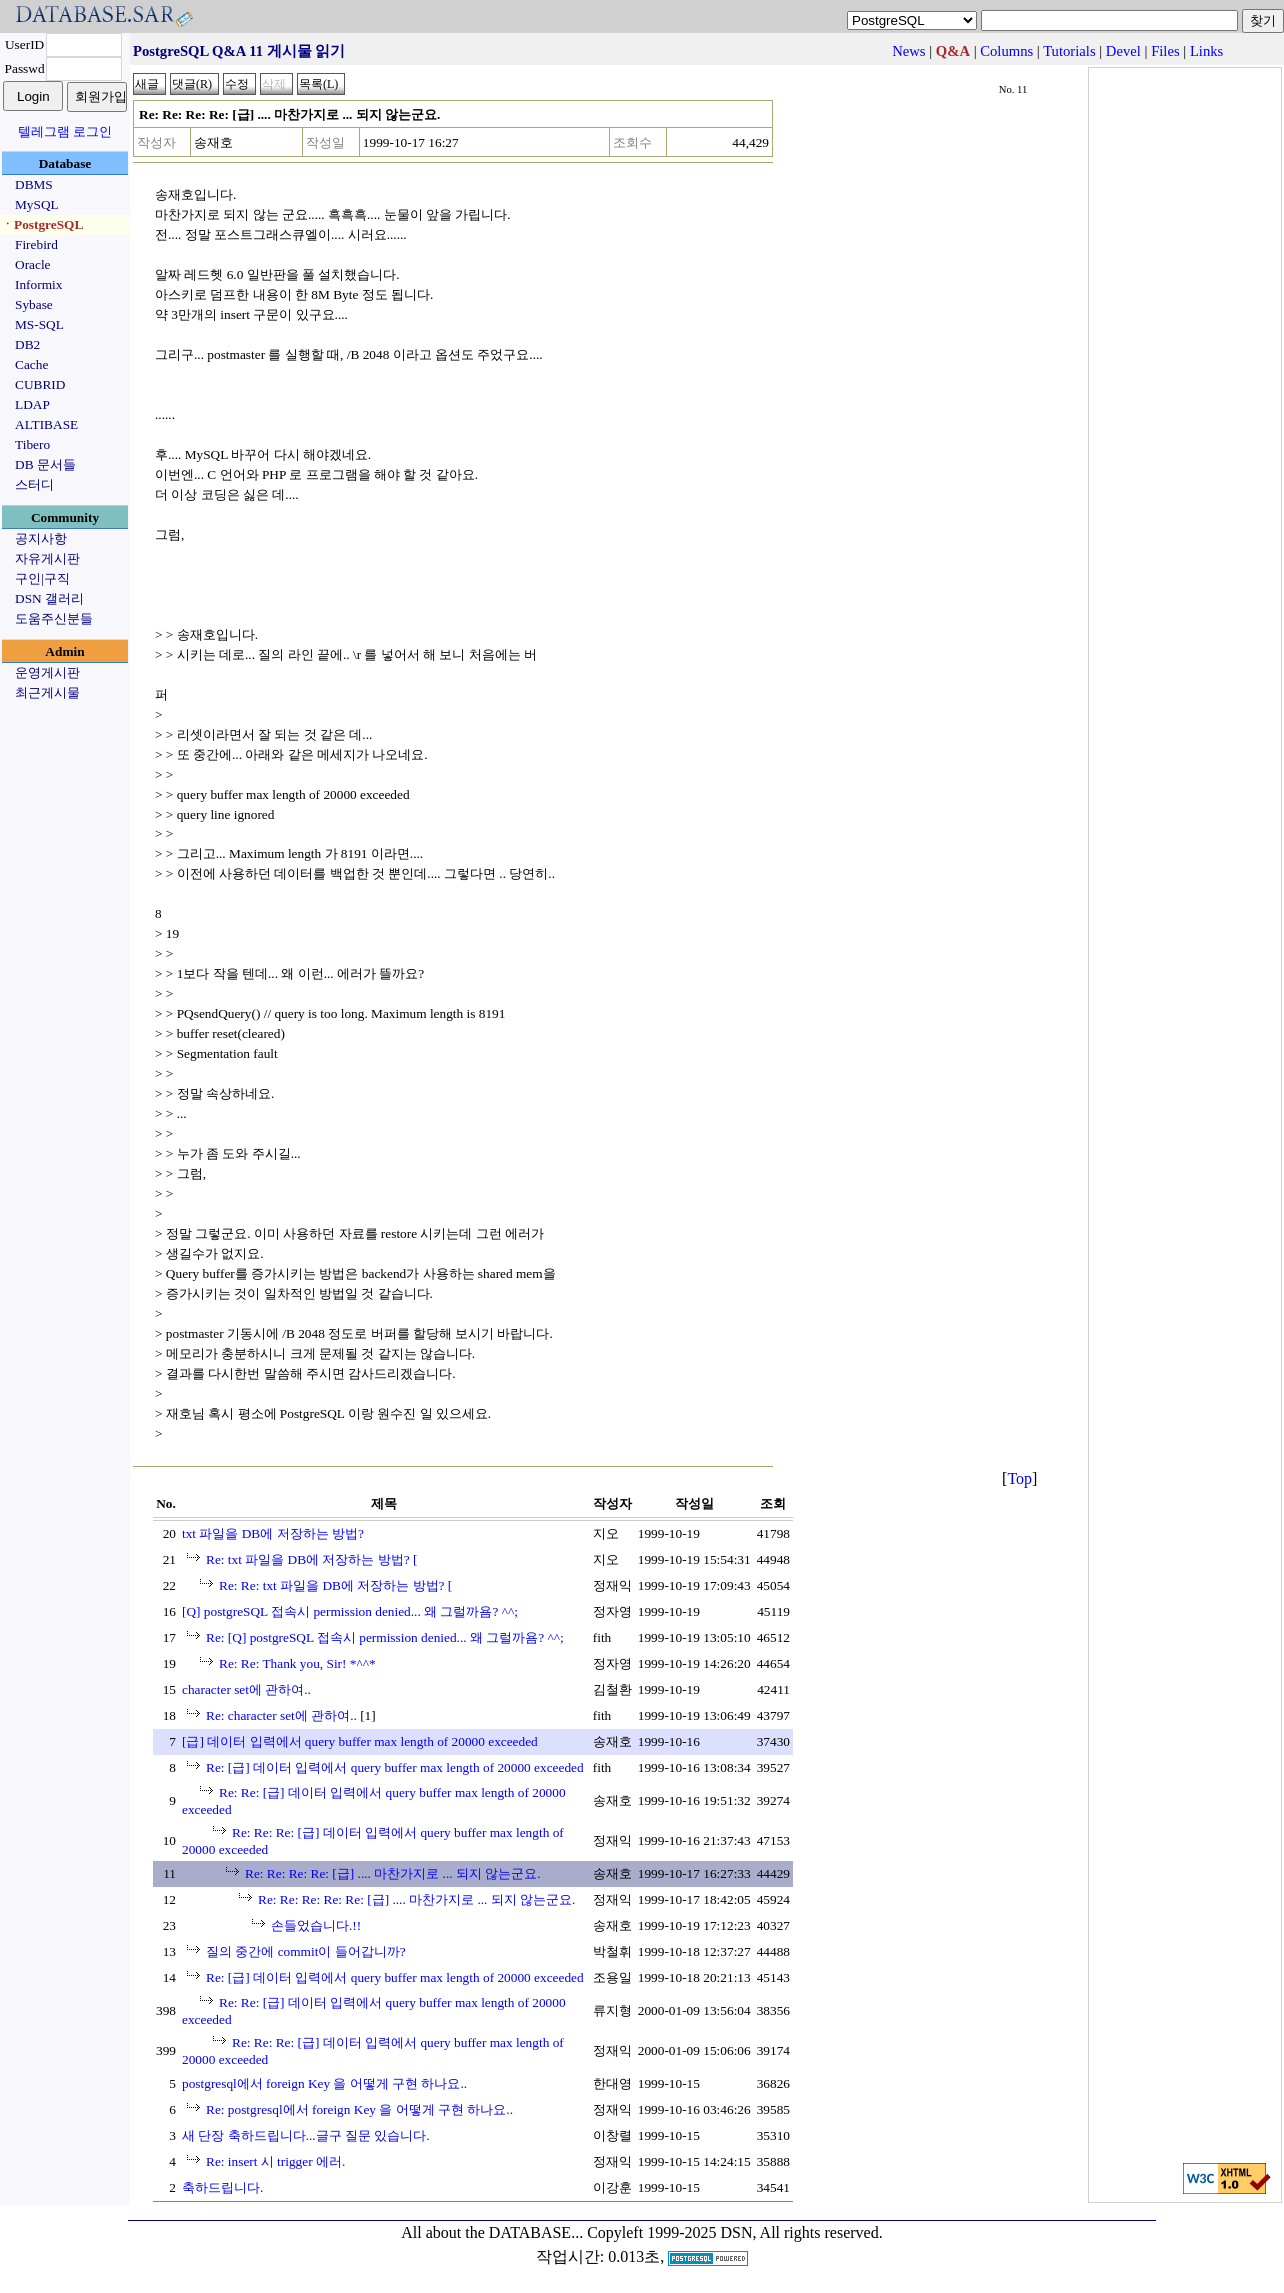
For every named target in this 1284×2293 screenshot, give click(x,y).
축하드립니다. (222, 2187)
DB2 (27, 344)
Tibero (32, 444)
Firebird (36, 244)
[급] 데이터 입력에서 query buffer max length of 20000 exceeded (360, 1741)
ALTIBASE (46, 424)
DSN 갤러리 (49, 598)
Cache (31, 364)
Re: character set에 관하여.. (281, 1715)
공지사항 (41, 538)
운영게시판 (47, 672)
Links (1206, 51)
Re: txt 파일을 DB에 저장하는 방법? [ (311, 1559)
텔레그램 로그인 (65, 131)
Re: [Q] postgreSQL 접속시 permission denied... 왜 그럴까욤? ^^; (385, 1637)
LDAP (32, 404)
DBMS (34, 184)
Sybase (34, 304)
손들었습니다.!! (316, 1925)
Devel (1123, 51)
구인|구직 (42, 578)
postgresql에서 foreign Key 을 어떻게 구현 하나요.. (324, 2083)
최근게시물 (47, 692)
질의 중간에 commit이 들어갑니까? (306, 1951)
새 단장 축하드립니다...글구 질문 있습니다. (306, 2135)
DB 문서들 (45, 464)
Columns (1006, 51)
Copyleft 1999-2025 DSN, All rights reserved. (735, 2232)
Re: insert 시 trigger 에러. (275, 2161)
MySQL (37, 204)
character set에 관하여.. (246, 1689)
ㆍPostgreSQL (42, 224)
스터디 (34, 484)
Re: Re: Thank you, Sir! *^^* (297, 1663)
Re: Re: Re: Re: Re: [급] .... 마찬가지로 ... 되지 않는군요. (416, 1899)
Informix (38, 284)
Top (1019, 1478)
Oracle (33, 264)
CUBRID (40, 384)
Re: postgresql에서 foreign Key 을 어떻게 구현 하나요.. (359, 2109)
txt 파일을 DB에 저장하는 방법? (273, 1533)
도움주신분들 (54, 618)
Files (1165, 51)
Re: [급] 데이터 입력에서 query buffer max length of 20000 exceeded (395, 1767)
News (908, 51)
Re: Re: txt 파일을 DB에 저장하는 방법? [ (335, 1585)
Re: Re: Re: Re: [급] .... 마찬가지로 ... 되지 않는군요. (393, 1873)
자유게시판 (47, 558)
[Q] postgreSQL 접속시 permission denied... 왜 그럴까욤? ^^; (350, 1611)
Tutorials (1069, 51)
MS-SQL (39, 324)
